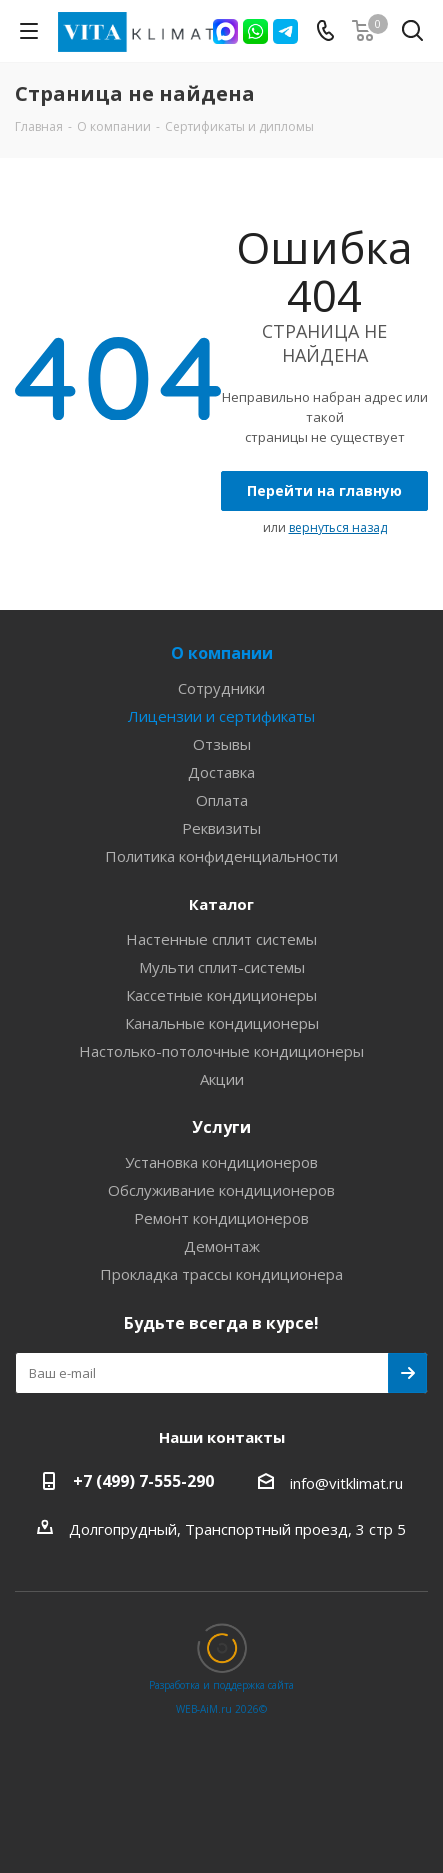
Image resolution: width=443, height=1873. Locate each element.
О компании (222, 653)
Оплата (222, 800)
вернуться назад (338, 527)
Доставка (221, 772)
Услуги (221, 1127)
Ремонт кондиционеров (221, 1218)
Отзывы (222, 744)
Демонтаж (222, 1246)
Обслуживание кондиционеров (221, 1190)
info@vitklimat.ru (346, 1483)
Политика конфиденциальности (221, 856)
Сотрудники (221, 688)
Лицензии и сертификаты (221, 716)
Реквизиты (221, 828)
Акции (222, 1079)
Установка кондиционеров (221, 1162)
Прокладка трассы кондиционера (221, 1274)
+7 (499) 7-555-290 (143, 1481)
